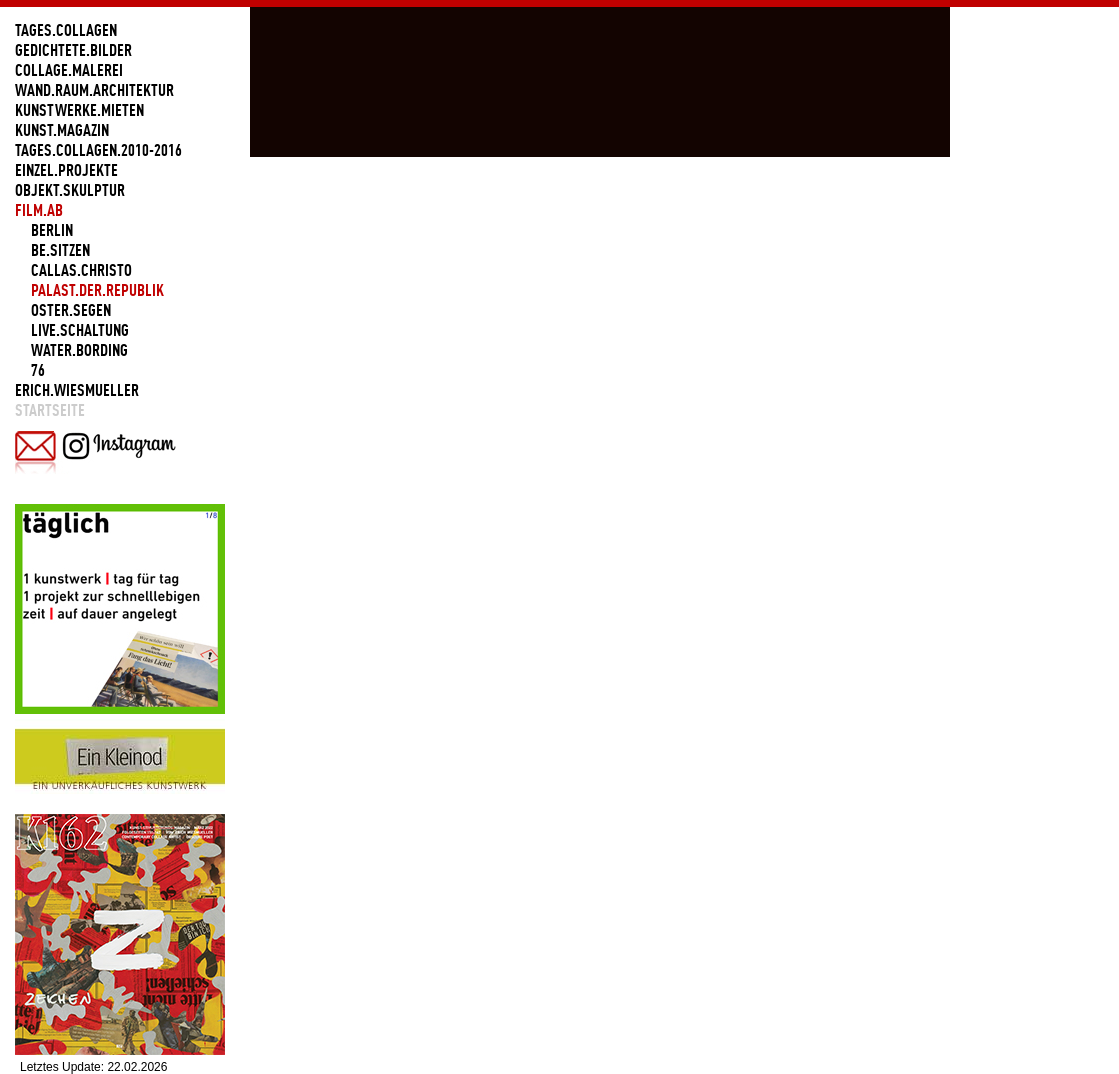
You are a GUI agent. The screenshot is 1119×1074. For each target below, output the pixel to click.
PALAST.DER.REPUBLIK (97, 290)
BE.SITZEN (60, 250)
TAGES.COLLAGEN (66, 30)
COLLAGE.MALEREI (69, 70)
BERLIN (52, 230)
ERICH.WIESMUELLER (77, 390)
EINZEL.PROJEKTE (66, 170)
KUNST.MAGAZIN (62, 130)
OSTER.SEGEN (71, 310)
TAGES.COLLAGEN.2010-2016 (98, 150)
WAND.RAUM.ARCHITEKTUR (94, 90)
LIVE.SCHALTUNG (80, 330)
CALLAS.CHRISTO (81, 270)
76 (38, 370)
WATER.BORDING (79, 350)
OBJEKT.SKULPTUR (70, 190)
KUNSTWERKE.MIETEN (79, 110)
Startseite (50, 410)
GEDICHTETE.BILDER (73, 50)
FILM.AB (39, 210)
